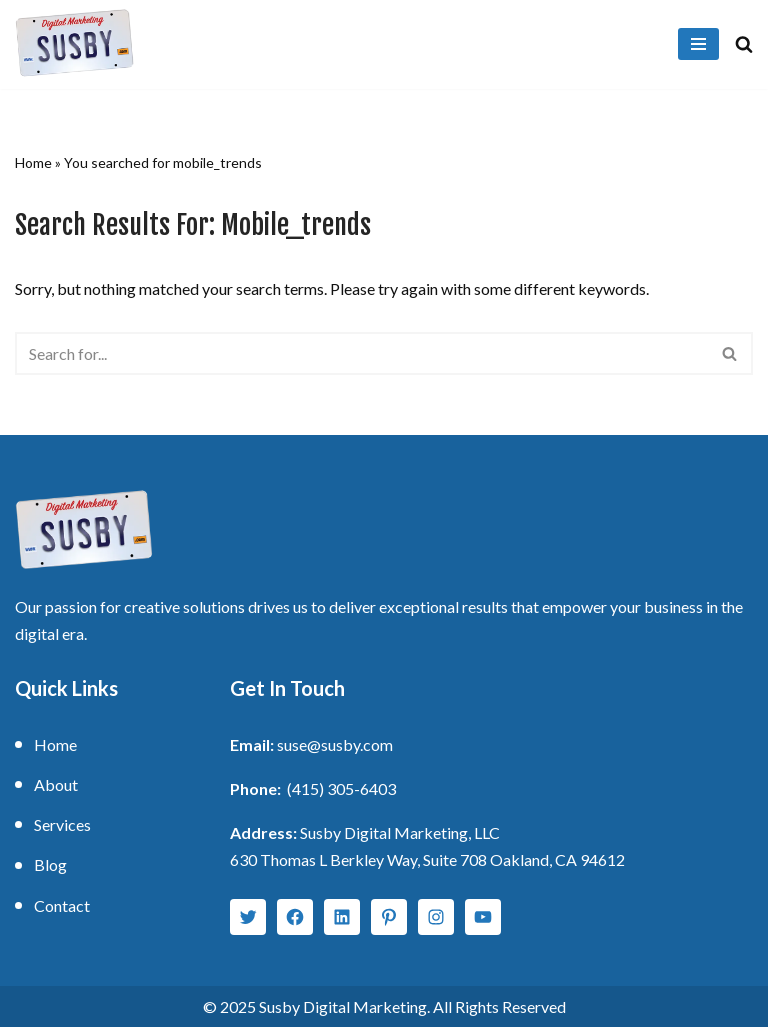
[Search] (744, 44)
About (56, 784)
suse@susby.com (335, 744)
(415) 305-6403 (341, 788)
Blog (50, 864)
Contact (62, 905)
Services (62, 824)
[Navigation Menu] (698, 44)
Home (33, 162)
